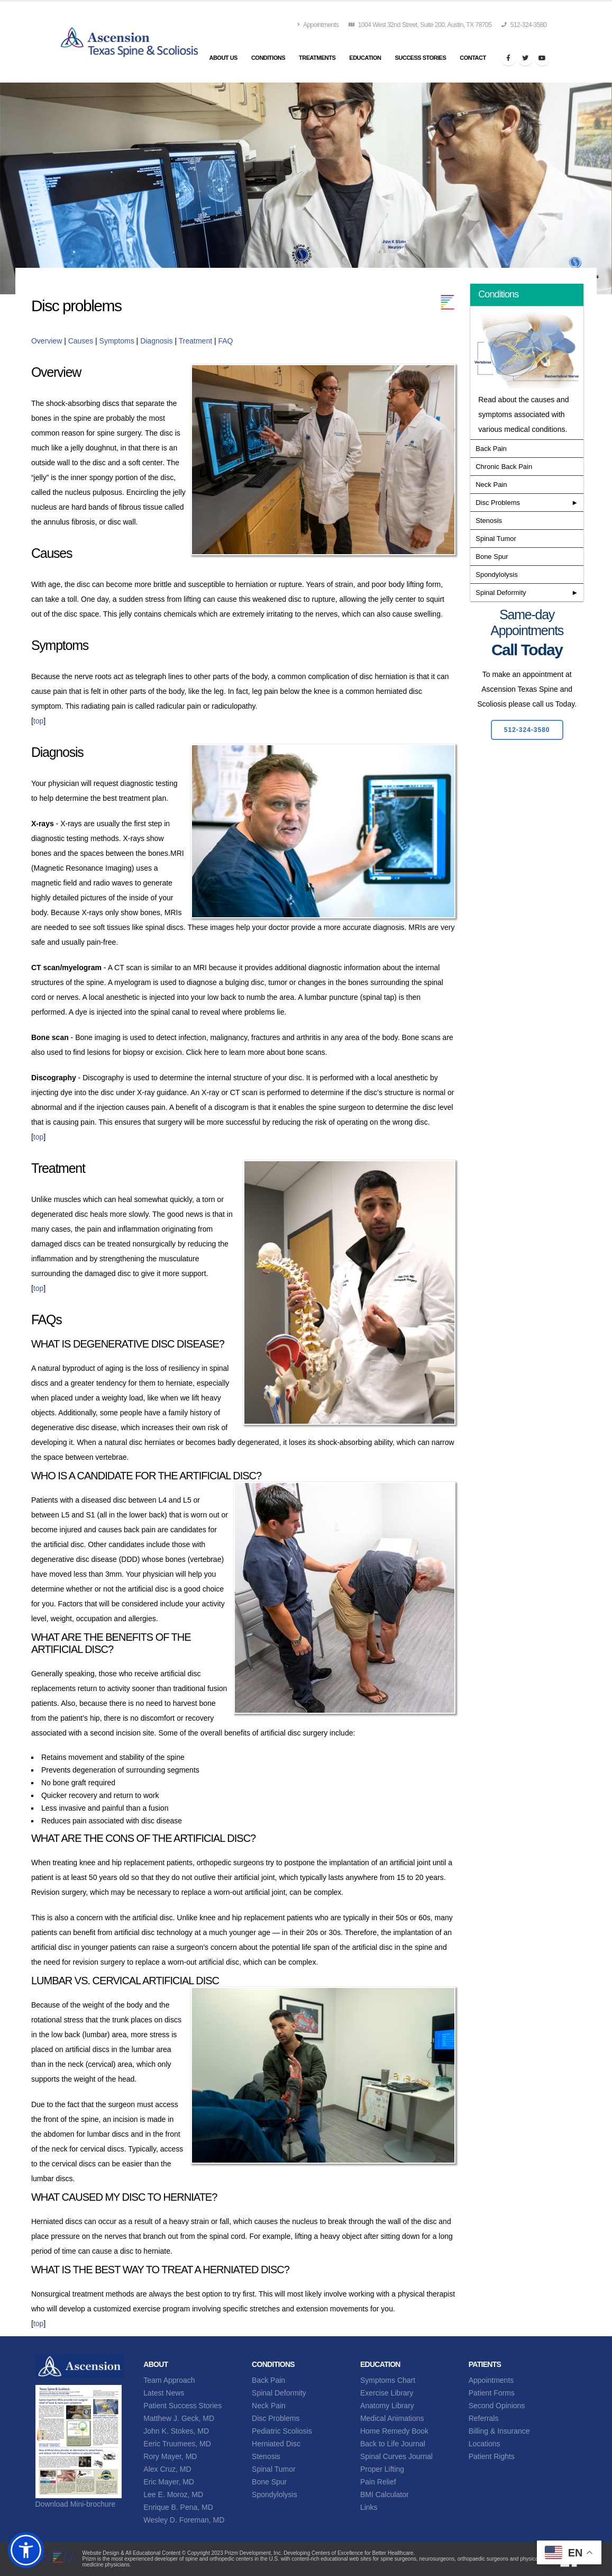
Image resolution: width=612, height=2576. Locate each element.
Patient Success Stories (182, 2405)
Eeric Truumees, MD (177, 2443)
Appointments (318, 25)
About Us (223, 58)
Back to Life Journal (392, 2443)
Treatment (195, 341)
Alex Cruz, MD (167, 2469)
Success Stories (420, 58)
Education (365, 58)
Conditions (268, 58)
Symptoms (116, 341)
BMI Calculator (384, 2494)
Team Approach (169, 2380)
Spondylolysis (497, 575)
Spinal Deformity (501, 592)
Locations (484, 2443)
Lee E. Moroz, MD (173, 2494)
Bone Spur (492, 557)
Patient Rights (492, 2456)
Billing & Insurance (499, 2431)
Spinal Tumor (496, 539)
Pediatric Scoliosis (282, 2431)
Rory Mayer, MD (170, 2456)
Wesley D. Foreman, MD (183, 2520)
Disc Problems (498, 503)
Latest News (163, 2393)
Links (369, 2507)
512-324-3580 (523, 25)
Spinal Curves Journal (396, 2456)
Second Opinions (497, 2405)
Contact (473, 58)
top (38, 721)
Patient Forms (492, 2393)
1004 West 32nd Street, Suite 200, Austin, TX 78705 (420, 25)
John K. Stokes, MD (176, 2431)
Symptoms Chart (387, 2380)
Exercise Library (386, 2393)
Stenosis (489, 521)
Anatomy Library (387, 2405)
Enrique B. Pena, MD (178, 2507)
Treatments (317, 58)
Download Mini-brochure (75, 2504)
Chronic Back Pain (504, 467)
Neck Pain (491, 485)
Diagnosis (156, 341)
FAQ (225, 341)
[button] (26, 2550)
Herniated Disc (276, 2443)
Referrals (484, 2418)
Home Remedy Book (394, 2431)
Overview (47, 341)
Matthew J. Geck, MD (178, 2418)
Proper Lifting (382, 2469)
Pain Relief (378, 2482)
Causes (80, 341)
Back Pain (491, 449)
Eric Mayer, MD (168, 2482)
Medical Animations (392, 2418)
